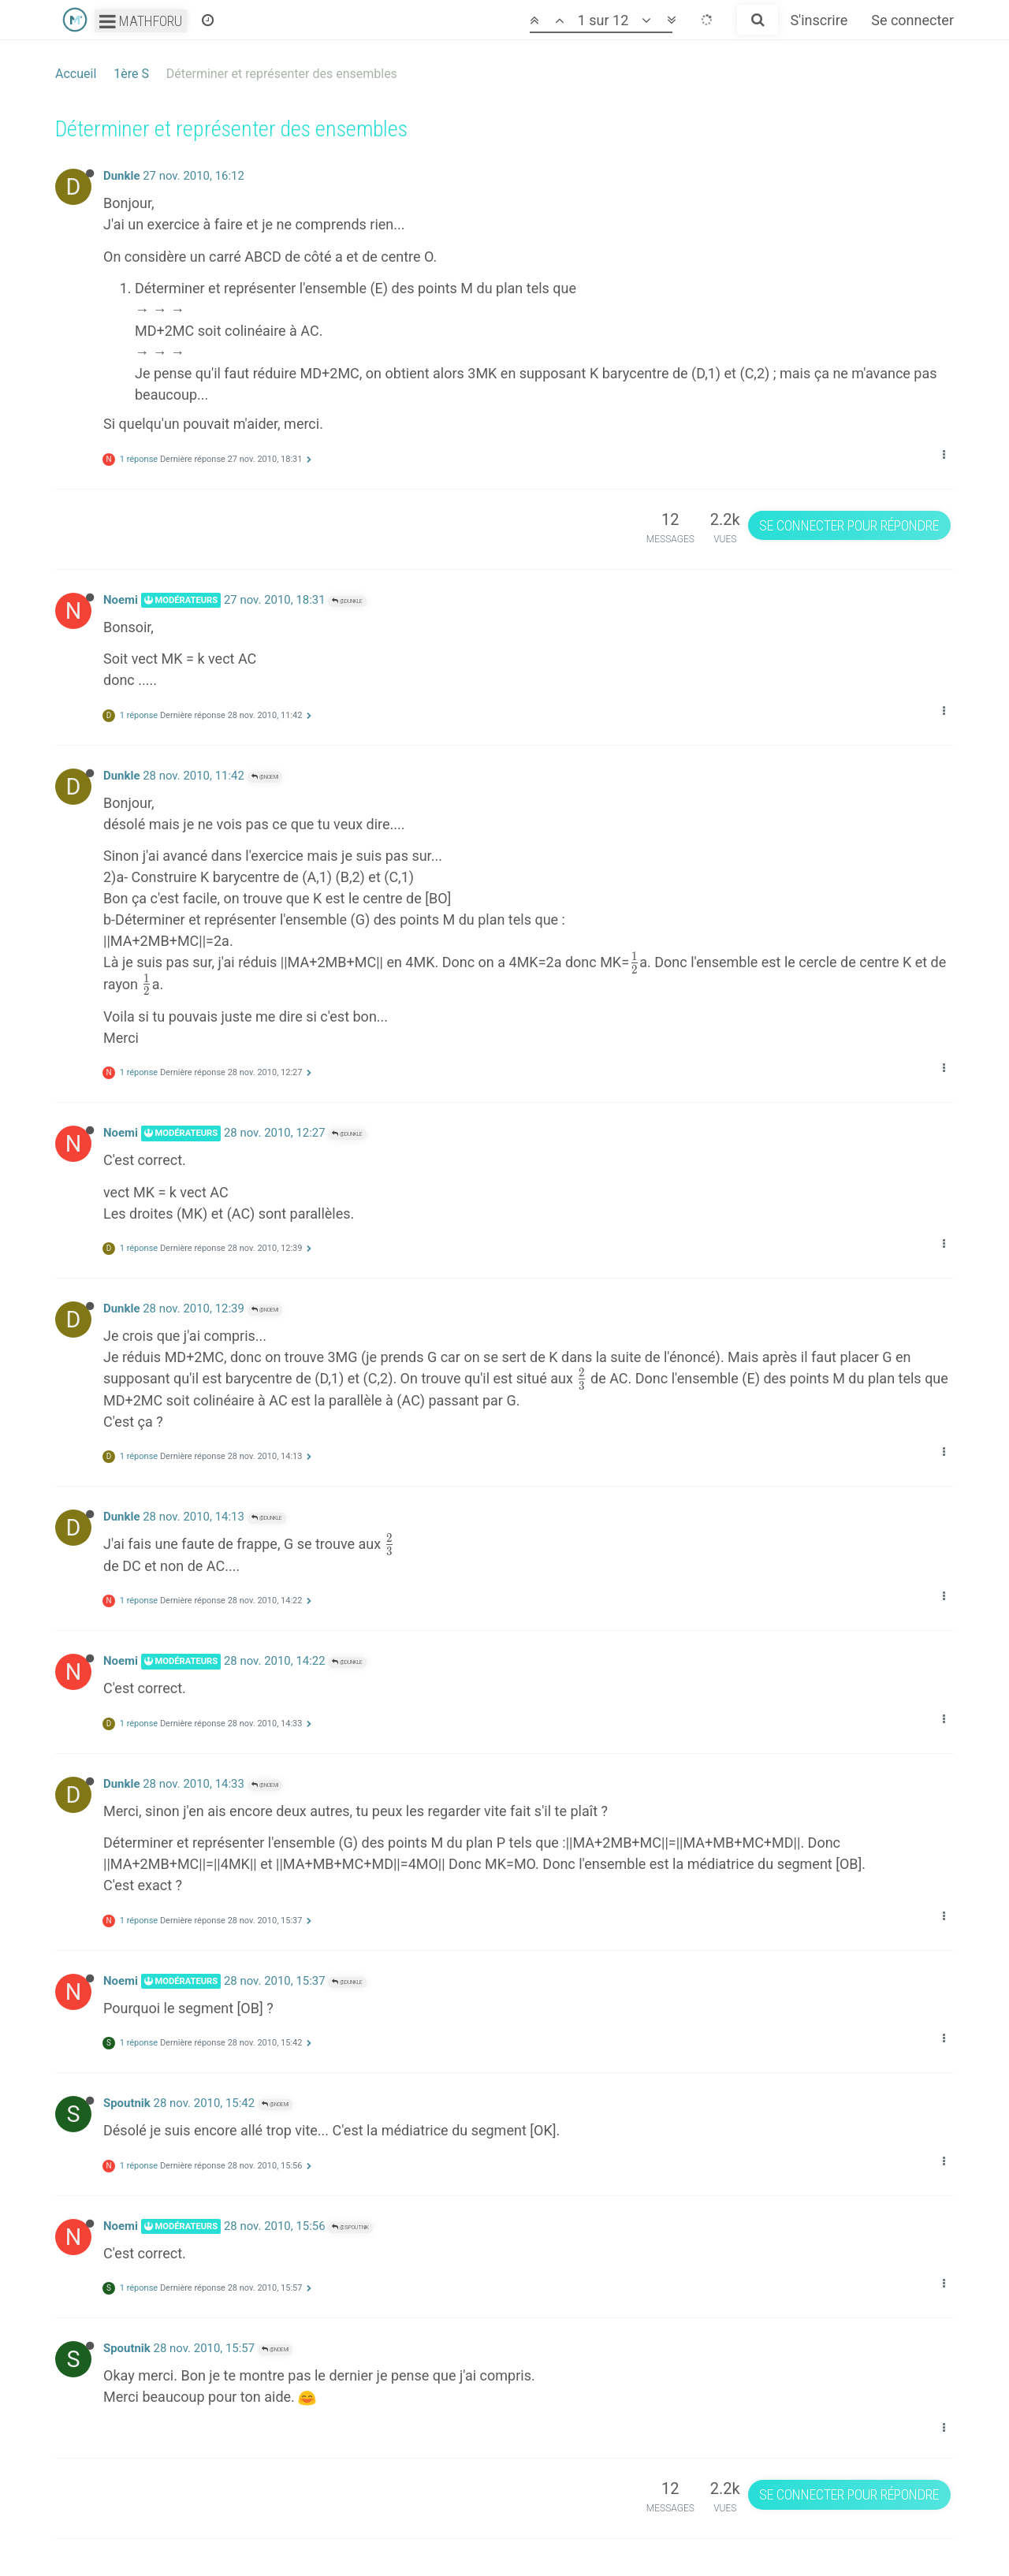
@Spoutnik (350, 2227)
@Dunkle (347, 601)
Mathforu (140, 21)
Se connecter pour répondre (849, 525)
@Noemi (264, 776)
